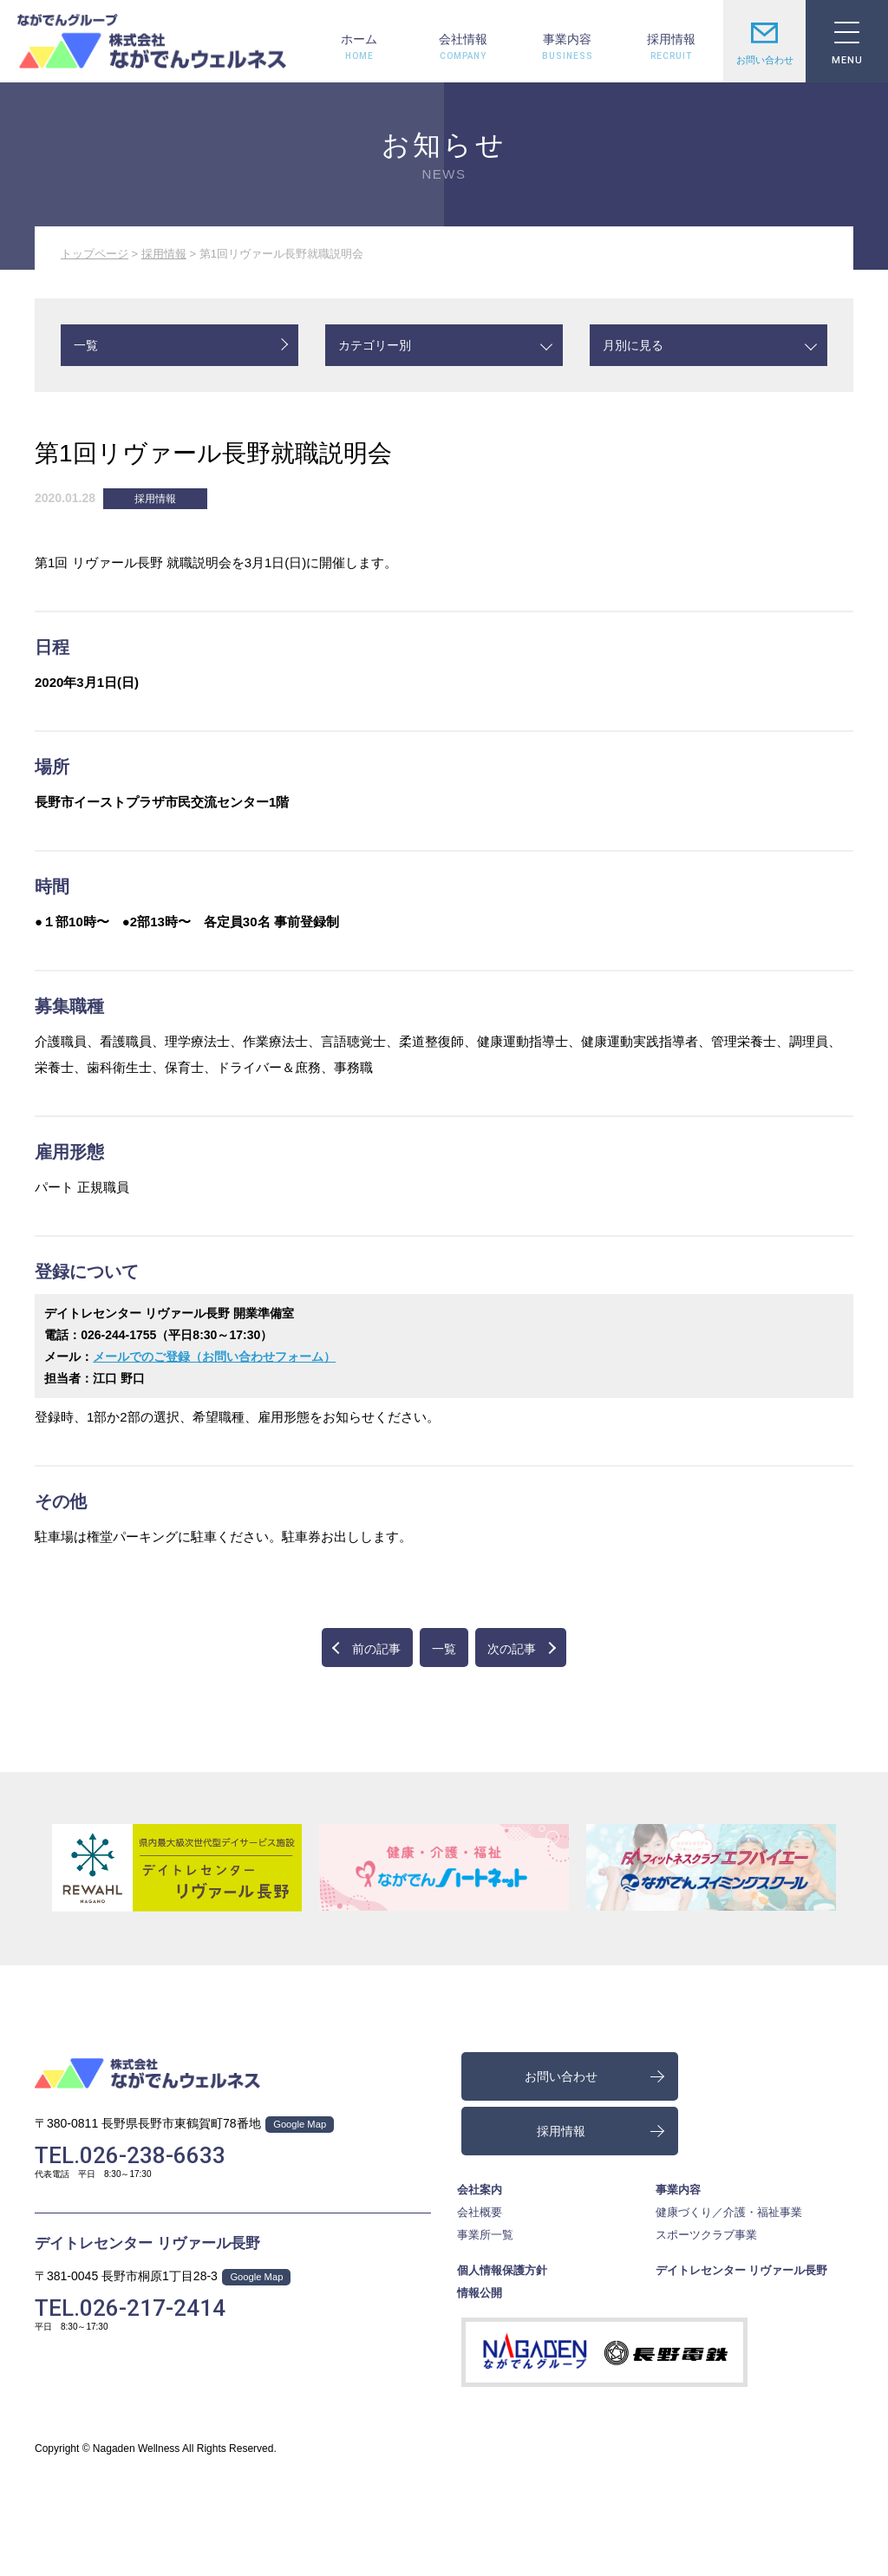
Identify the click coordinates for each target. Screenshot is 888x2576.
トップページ (94, 253)
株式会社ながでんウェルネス (151, 41)
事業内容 (567, 39)
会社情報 (463, 39)
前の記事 (376, 1649)
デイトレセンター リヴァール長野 (147, 2243)
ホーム (359, 39)
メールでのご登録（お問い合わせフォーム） (214, 1356)
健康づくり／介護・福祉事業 (729, 2212)
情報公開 (479, 2292)
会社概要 (479, 2212)
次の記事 (511, 1649)
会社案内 (479, 2189)
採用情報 (671, 39)
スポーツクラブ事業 (706, 2234)
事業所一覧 (485, 2234)
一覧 (86, 345)
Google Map (299, 2124)
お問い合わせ (764, 41)
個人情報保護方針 (502, 2270)
